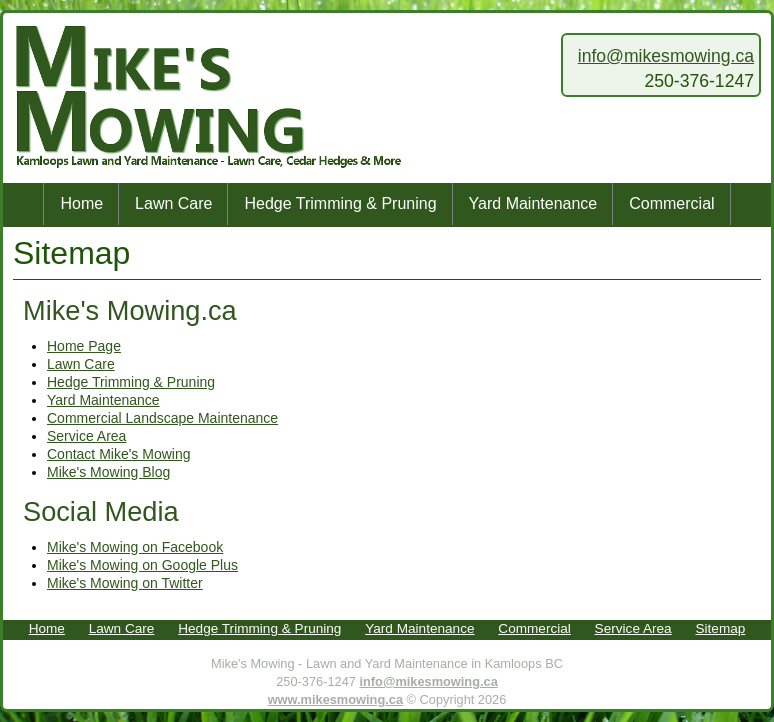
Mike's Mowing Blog (108, 472)
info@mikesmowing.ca (666, 56)
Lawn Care (173, 203)
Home (81, 203)
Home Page (84, 346)
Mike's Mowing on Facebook (135, 547)
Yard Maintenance (533, 203)
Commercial (671, 203)
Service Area (86, 436)
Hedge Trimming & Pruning (340, 203)
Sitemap (720, 628)
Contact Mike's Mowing (119, 454)
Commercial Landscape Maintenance (162, 418)
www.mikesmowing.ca (335, 699)
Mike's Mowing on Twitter (125, 583)
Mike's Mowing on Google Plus (142, 565)
